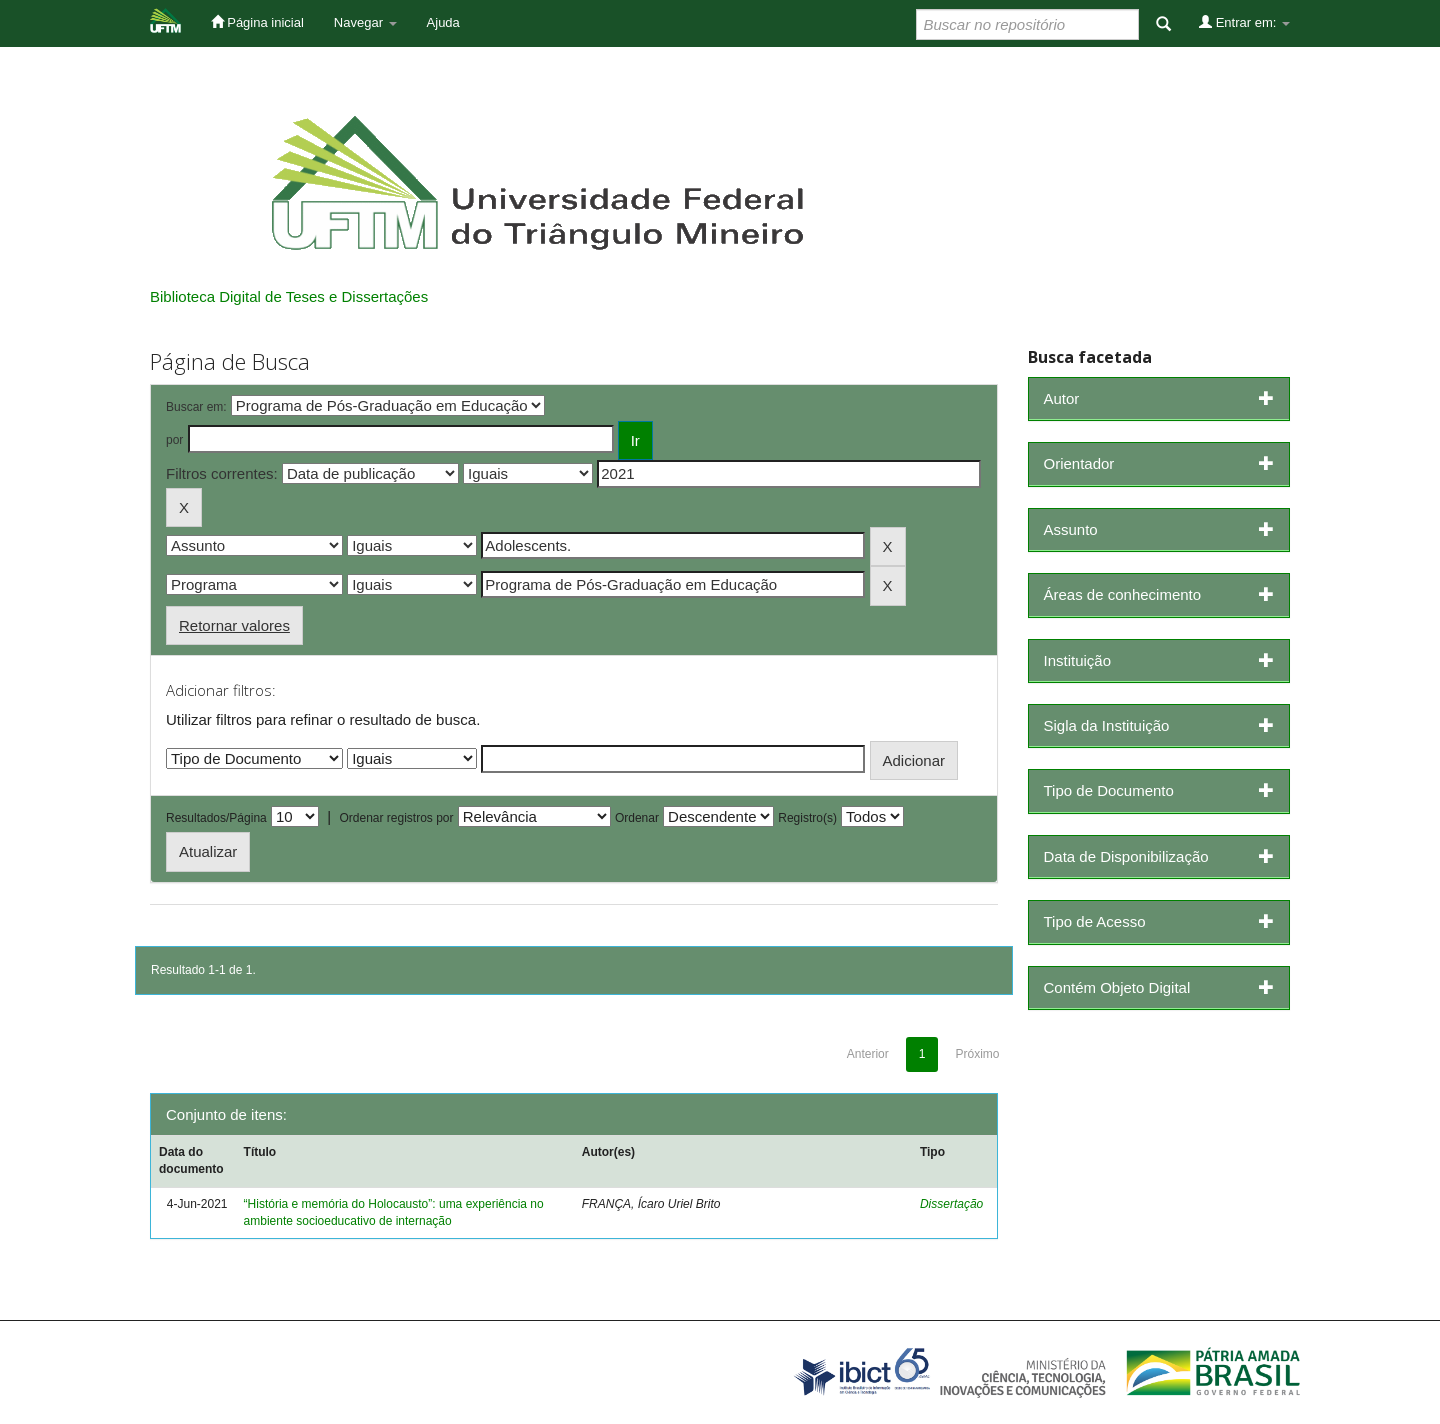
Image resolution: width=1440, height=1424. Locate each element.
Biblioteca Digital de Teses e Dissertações (289, 296)
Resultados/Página (216, 818)
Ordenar (637, 818)
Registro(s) (807, 818)
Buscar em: (196, 407)
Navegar (365, 22)
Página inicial (257, 22)
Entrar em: (1244, 22)
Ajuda (443, 22)
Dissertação (951, 1204)
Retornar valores (234, 625)
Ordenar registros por (396, 818)
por (174, 440)
